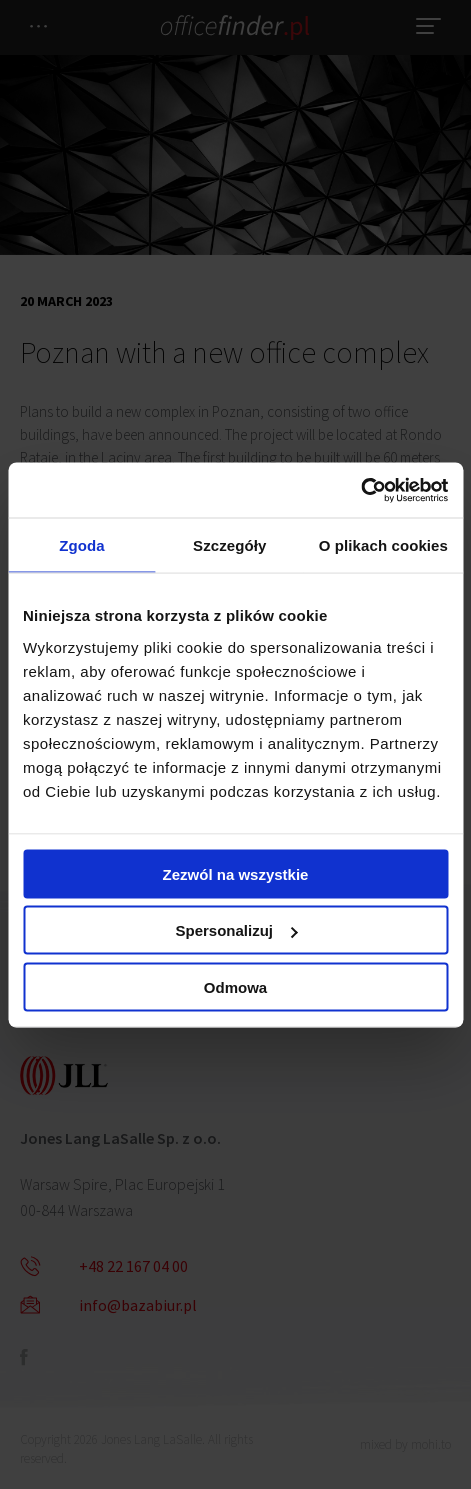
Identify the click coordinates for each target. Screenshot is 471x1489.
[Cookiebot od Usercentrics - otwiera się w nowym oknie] (360, 490)
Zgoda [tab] (82, 545)
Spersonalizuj (236, 930)
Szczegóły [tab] (229, 545)
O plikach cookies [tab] (383, 545)
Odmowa (235, 986)
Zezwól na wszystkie (236, 873)
